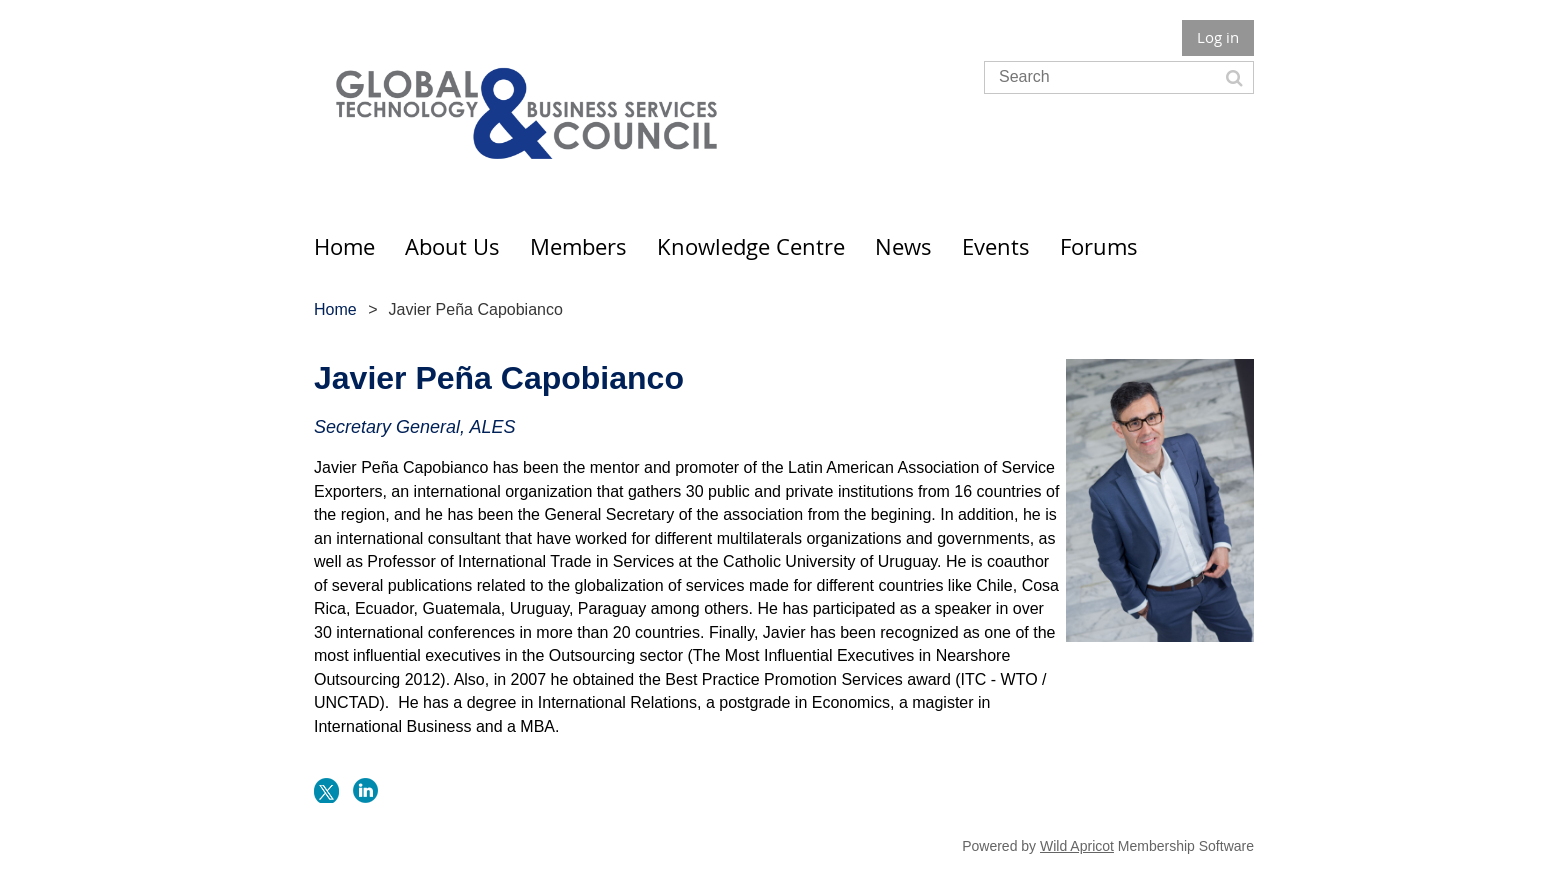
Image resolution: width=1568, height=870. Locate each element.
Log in (1218, 37)
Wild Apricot (1077, 846)
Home (335, 309)
